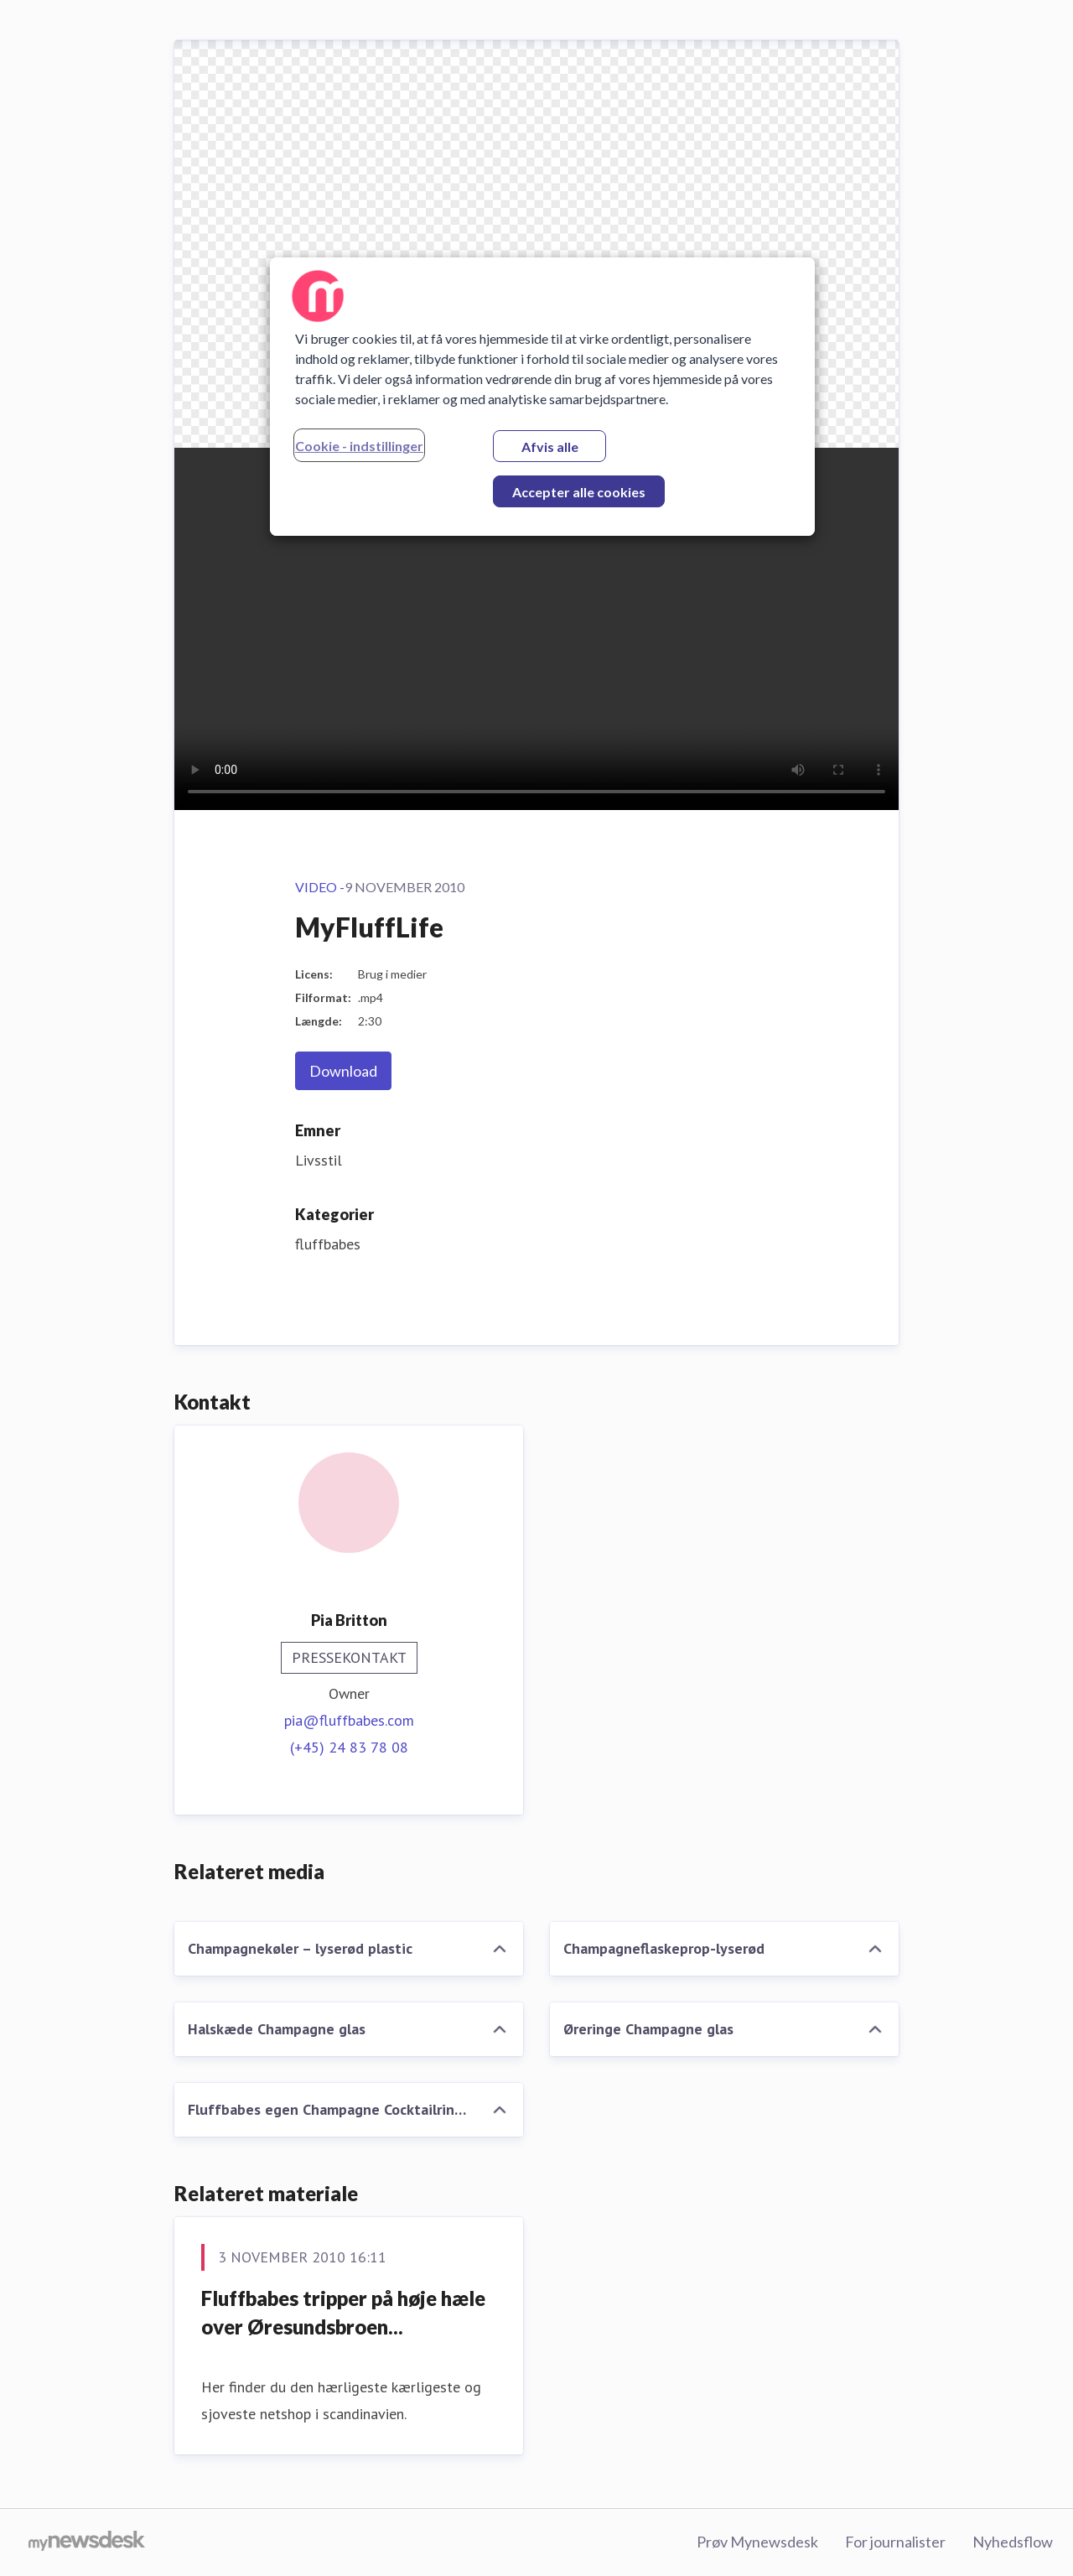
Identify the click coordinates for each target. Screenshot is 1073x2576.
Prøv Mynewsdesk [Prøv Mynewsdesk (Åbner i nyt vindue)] (757, 2541)
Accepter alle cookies (578, 492)
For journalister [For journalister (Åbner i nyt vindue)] (895, 2541)
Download (343, 1071)
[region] (542, 396)
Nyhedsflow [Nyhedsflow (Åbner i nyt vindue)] (1012, 2541)
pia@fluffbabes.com (349, 1720)
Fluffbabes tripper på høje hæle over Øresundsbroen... (343, 2312)
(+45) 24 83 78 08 (349, 1747)
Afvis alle (549, 446)
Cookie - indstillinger (359, 446)
